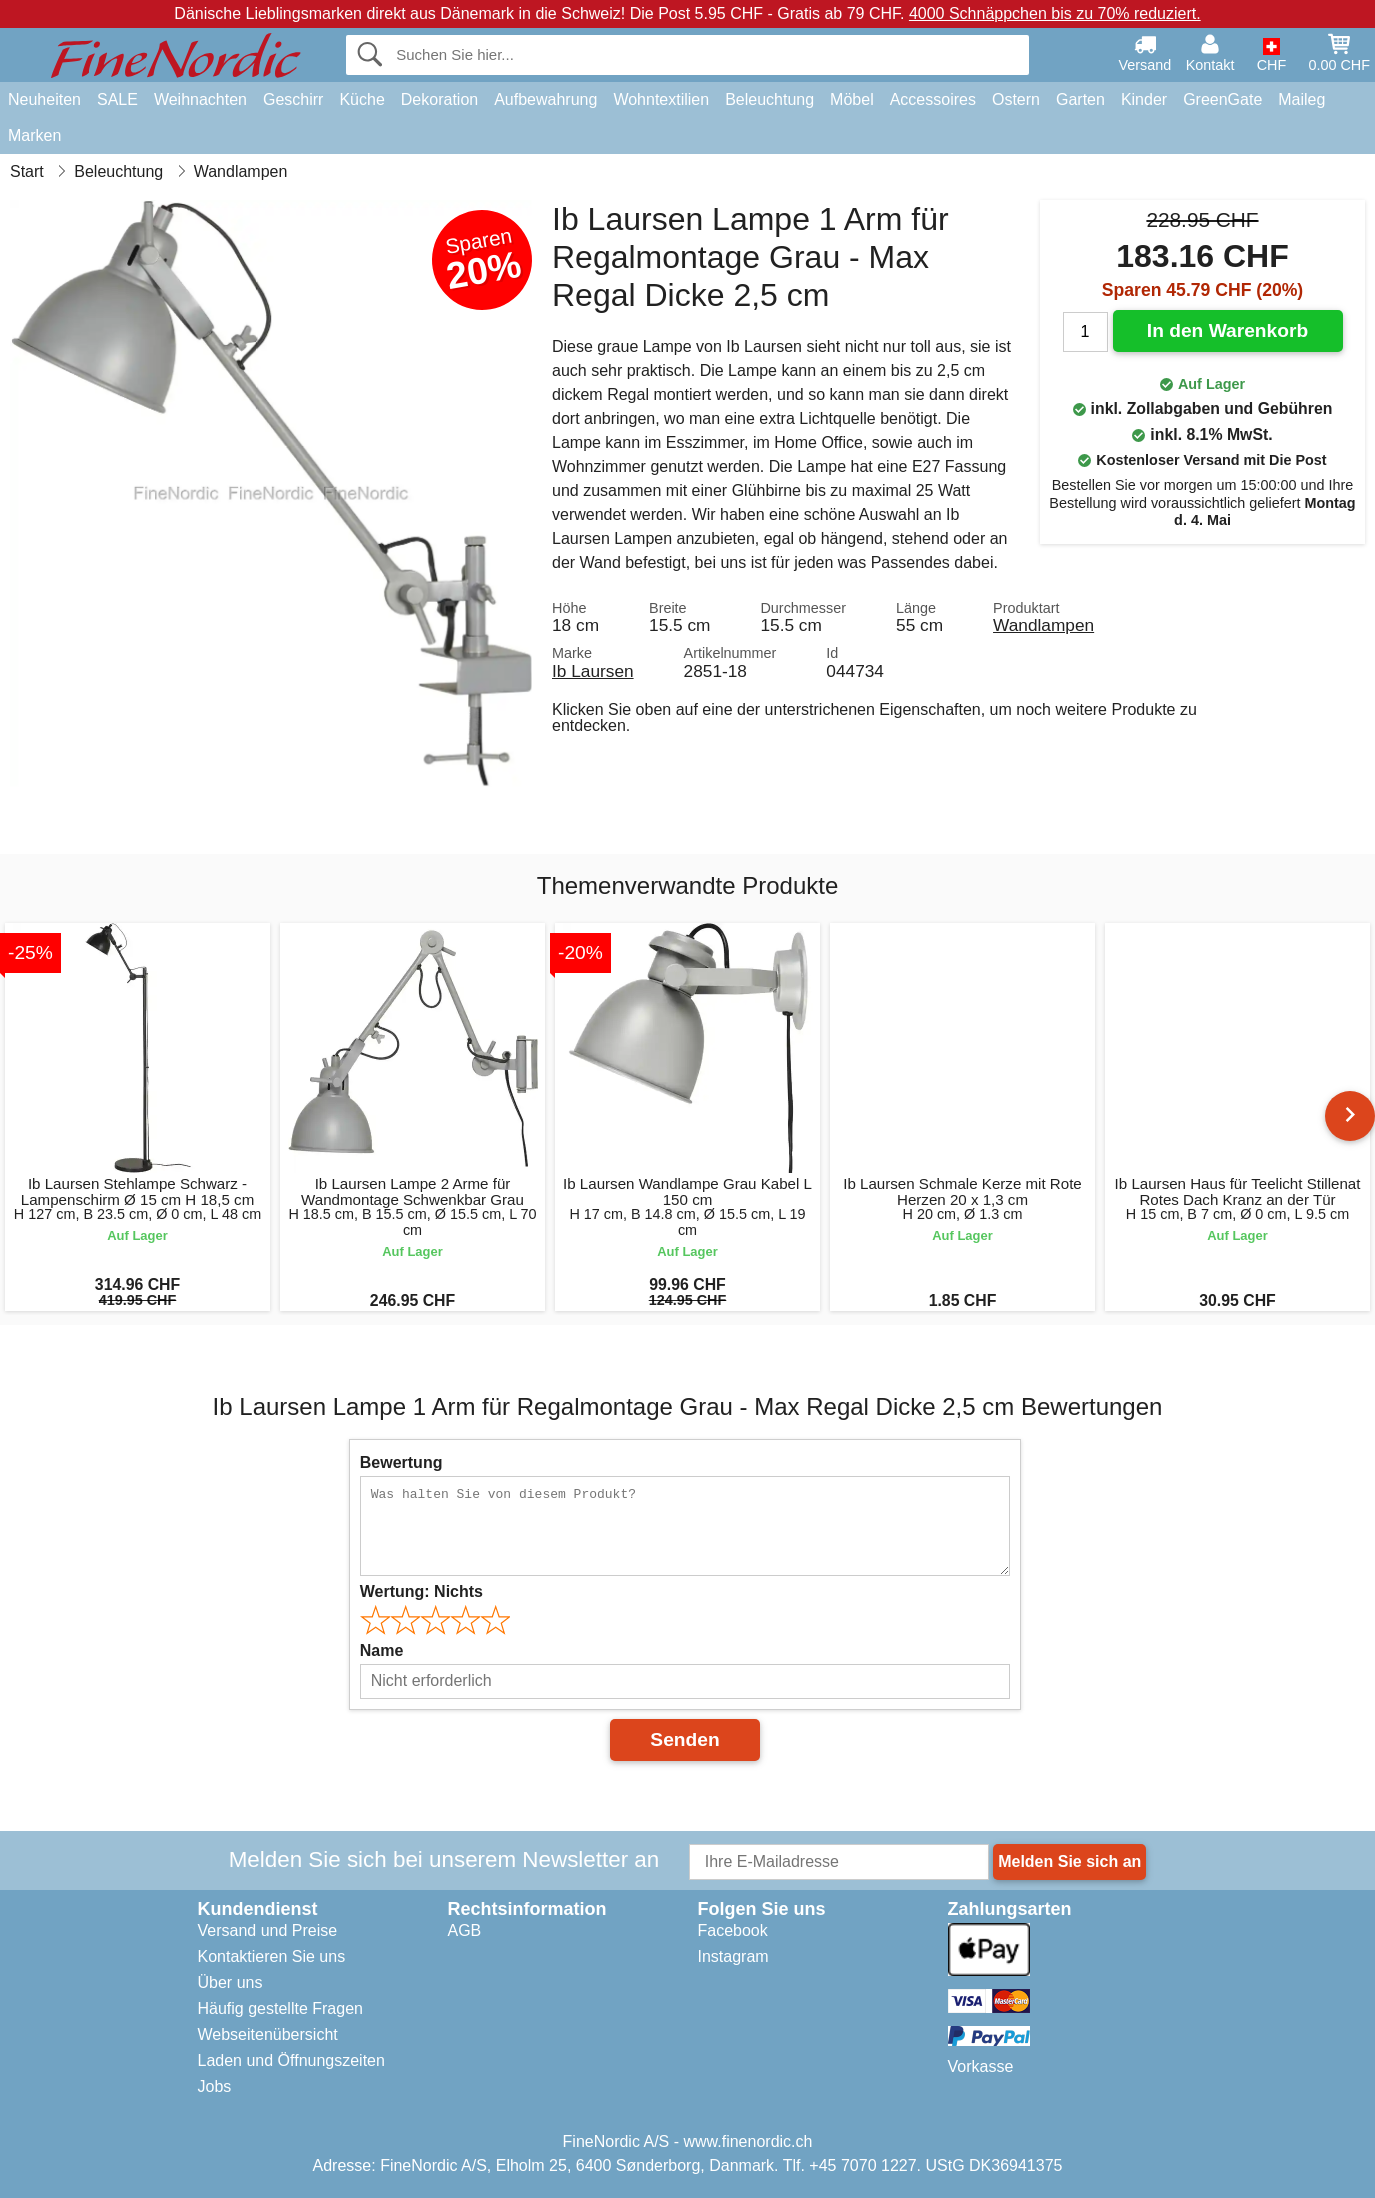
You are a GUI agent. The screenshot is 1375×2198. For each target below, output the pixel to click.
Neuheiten (44, 99)
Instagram (733, 1956)
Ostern (1016, 99)
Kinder (1144, 99)
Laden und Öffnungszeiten (291, 2060)
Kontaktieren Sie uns (272, 1956)
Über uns (230, 1982)
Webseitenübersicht (268, 2034)
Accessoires (933, 99)
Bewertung (401, 1462)
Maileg (1301, 99)
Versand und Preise (268, 1930)
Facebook (733, 1930)
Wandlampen (1043, 625)
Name (382, 1650)
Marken (34, 135)
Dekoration (439, 99)
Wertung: (421, 1591)
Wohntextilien (661, 99)
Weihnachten (200, 99)
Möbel (852, 99)
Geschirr (293, 99)
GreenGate (1222, 99)
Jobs (215, 2086)
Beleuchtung (769, 99)
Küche (361, 99)
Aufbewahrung (545, 99)
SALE (117, 99)
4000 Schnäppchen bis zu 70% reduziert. (1055, 13)
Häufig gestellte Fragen (280, 2008)
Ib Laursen (593, 671)
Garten (1080, 99)
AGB (465, 1930)
